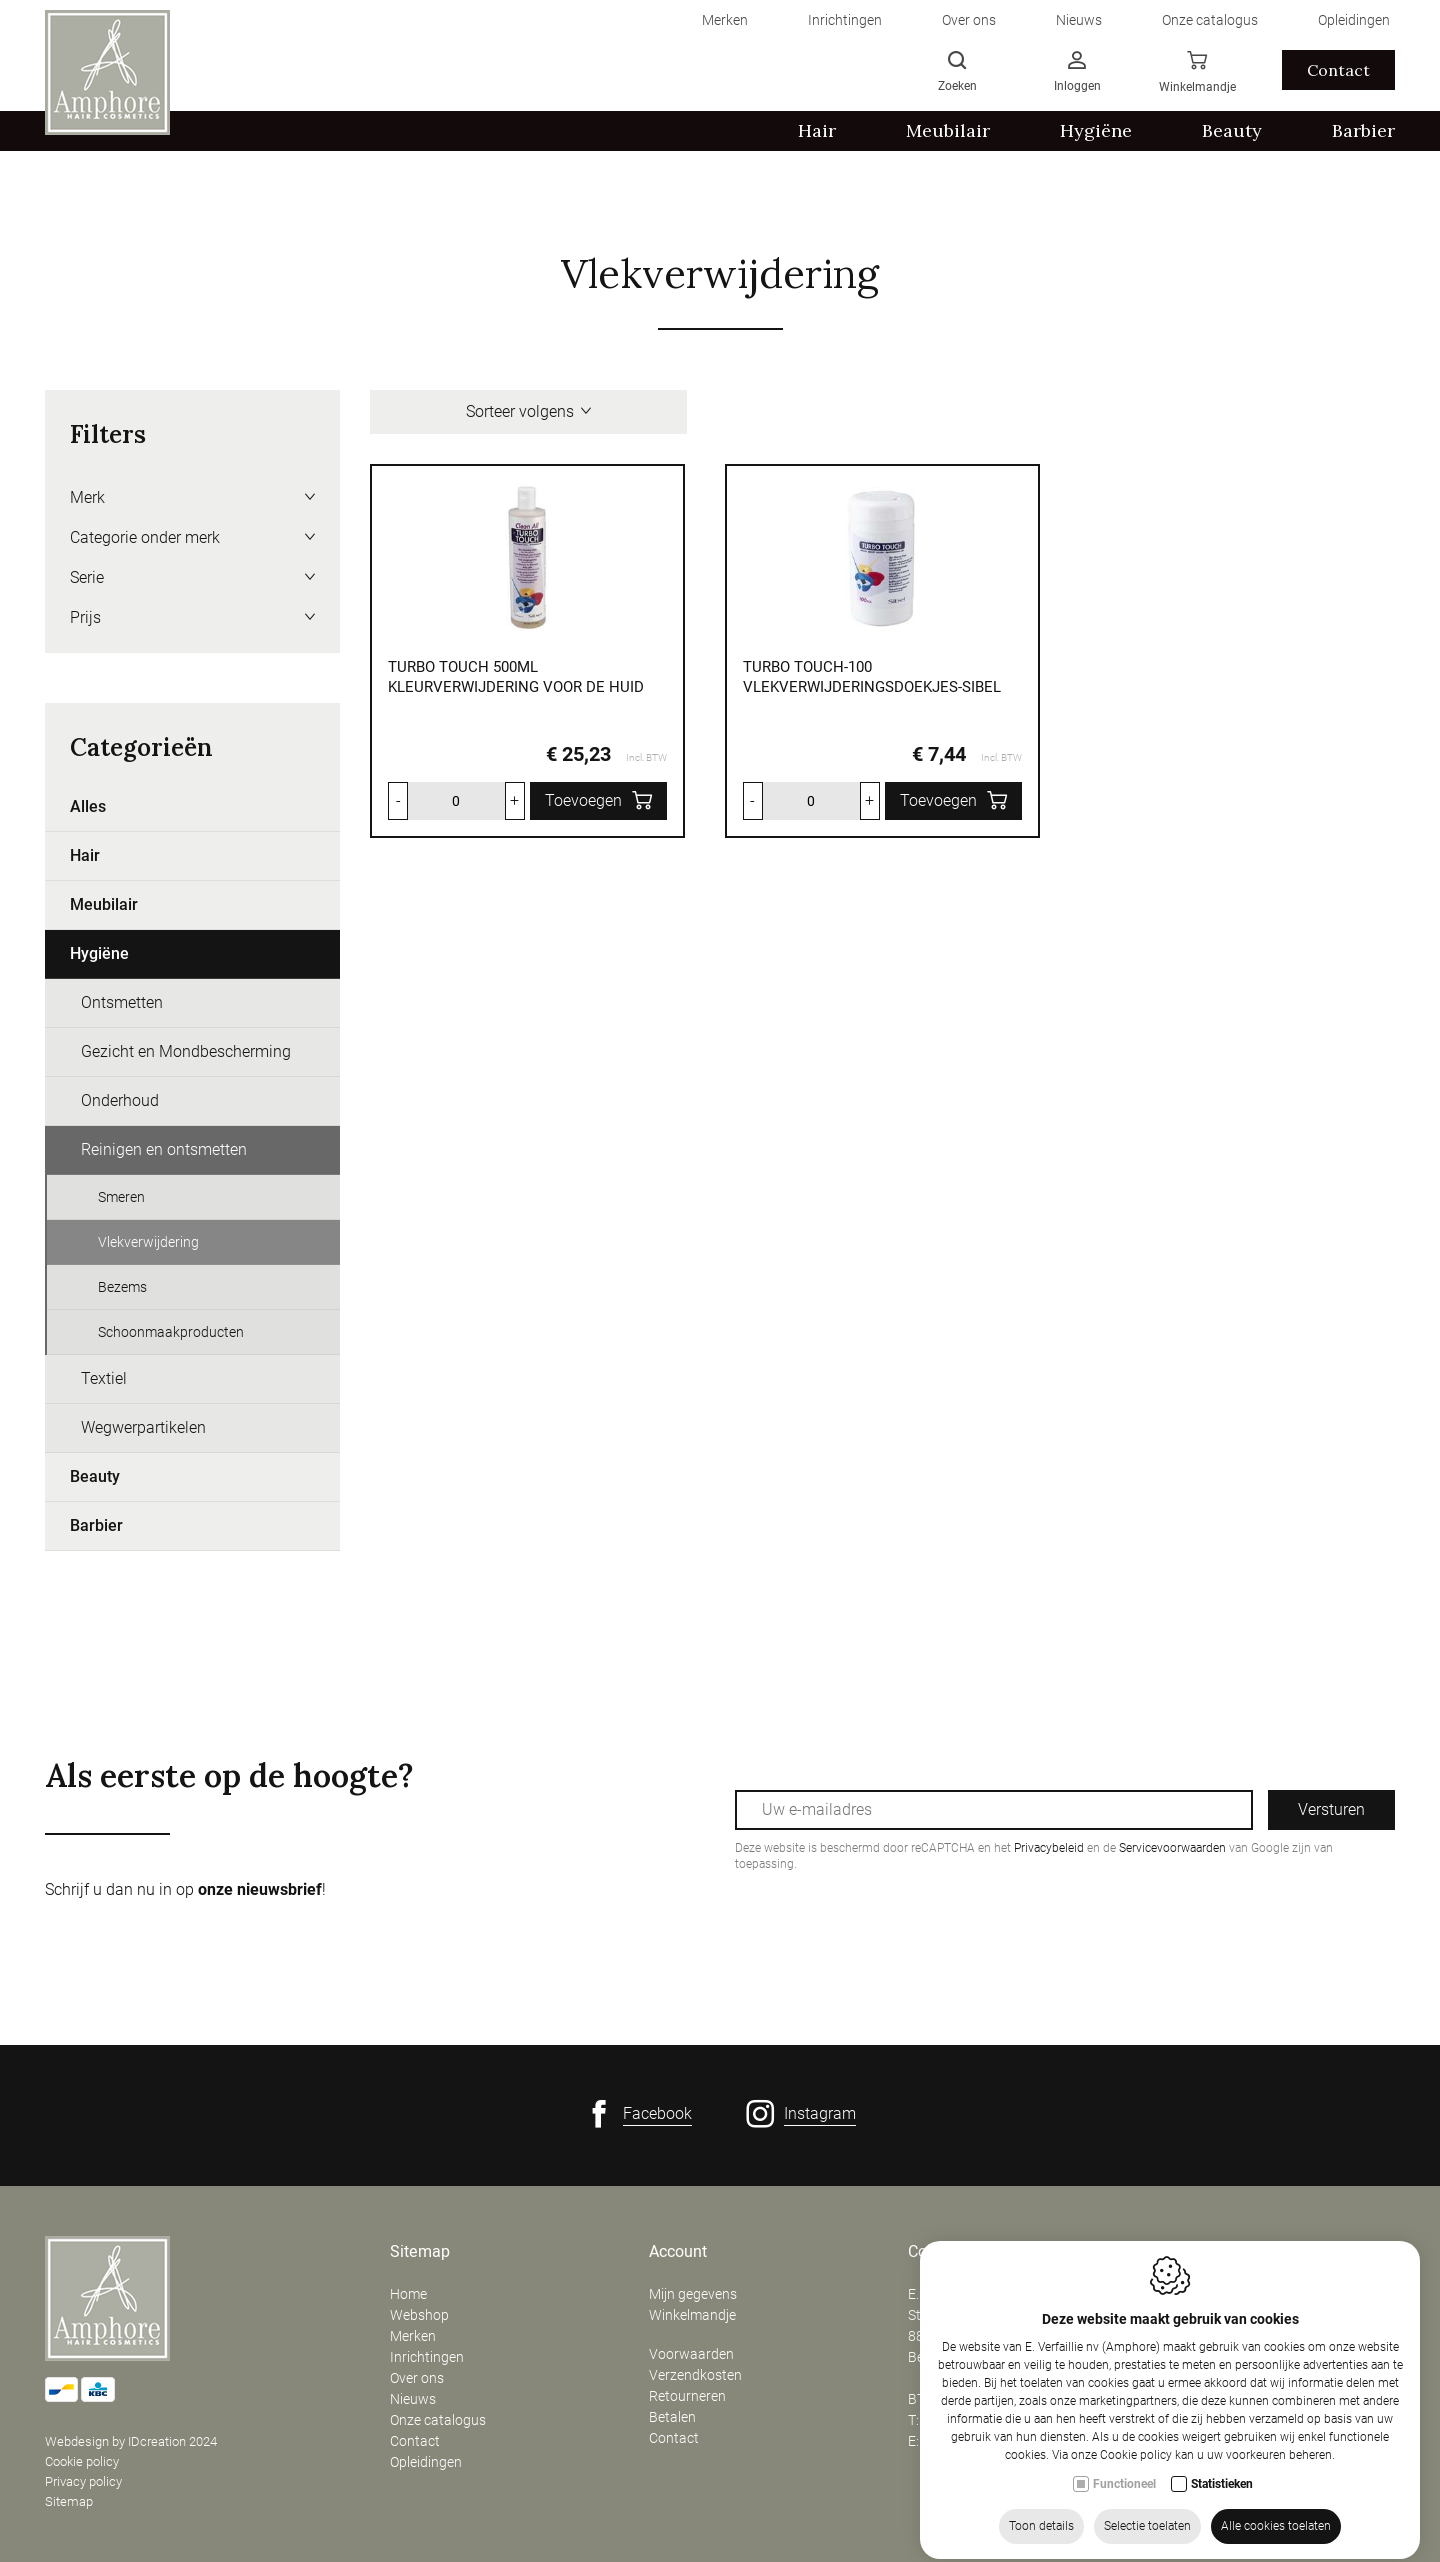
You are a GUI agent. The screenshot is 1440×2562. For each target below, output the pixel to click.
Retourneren (687, 2396)
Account (678, 2252)
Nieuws (413, 2399)
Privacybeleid (1049, 1848)
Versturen (1331, 1809)
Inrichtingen (427, 2357)
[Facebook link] (638, 2114)
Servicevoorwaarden (1172, 1848)
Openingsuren (1216, 2252)
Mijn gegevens (693, 2294)
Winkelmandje (692, 2315)
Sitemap (69, 2501)
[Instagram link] (801, 2114)
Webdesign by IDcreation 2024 (131, 2441)
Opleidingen (426, 2462)
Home (408, 2294)
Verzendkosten (695, 2375)
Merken (413, 2336)
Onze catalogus (438, 2420)
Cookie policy (82, 2461)
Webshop (419, 2315)
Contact (415, 2441)
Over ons (417, 2378)
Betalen (672, 2417)
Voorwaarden (691, 2354)
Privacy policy (83, 2481)
